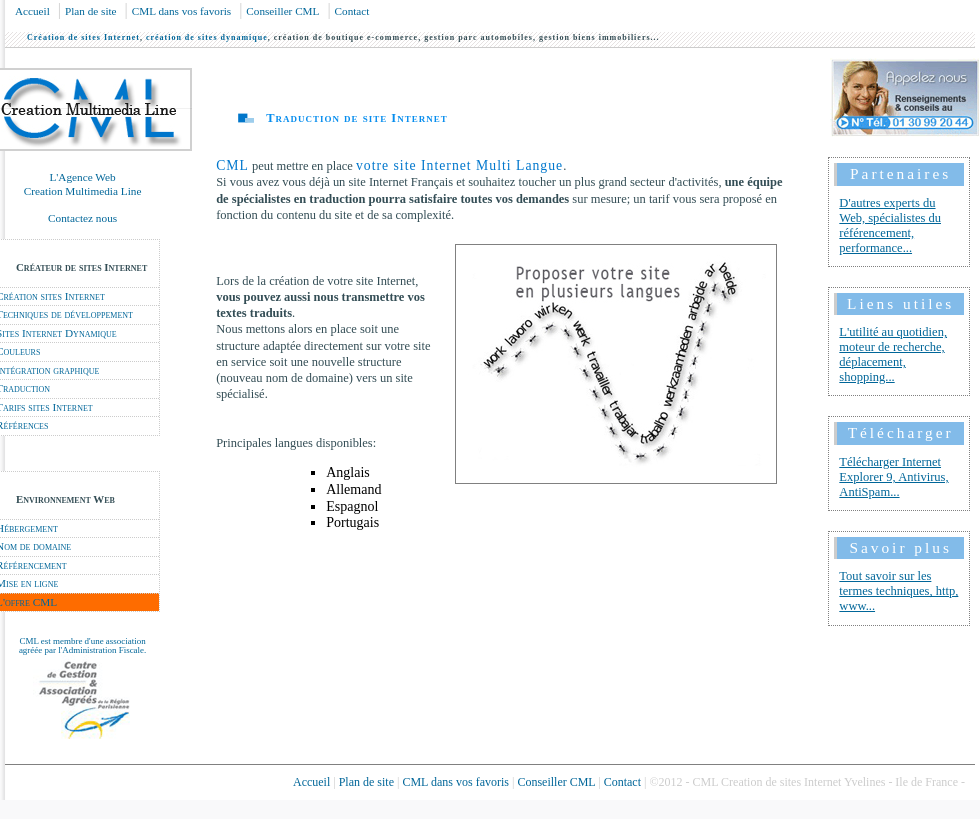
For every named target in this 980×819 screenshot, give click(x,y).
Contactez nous (82, 218)
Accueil (32, 11)
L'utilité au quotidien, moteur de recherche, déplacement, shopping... (893, 354)
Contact (352, 11)
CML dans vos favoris (181, 11)
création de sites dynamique (207, 37)
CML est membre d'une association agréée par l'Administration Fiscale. (82, 645)
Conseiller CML (282, 11)
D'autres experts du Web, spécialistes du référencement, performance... (890, 225)
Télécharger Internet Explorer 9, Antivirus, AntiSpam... (893, 477)
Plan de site (91, 11)
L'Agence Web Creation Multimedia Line (83, 184)
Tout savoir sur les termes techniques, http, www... (898, 591)
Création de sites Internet (83, 37)
